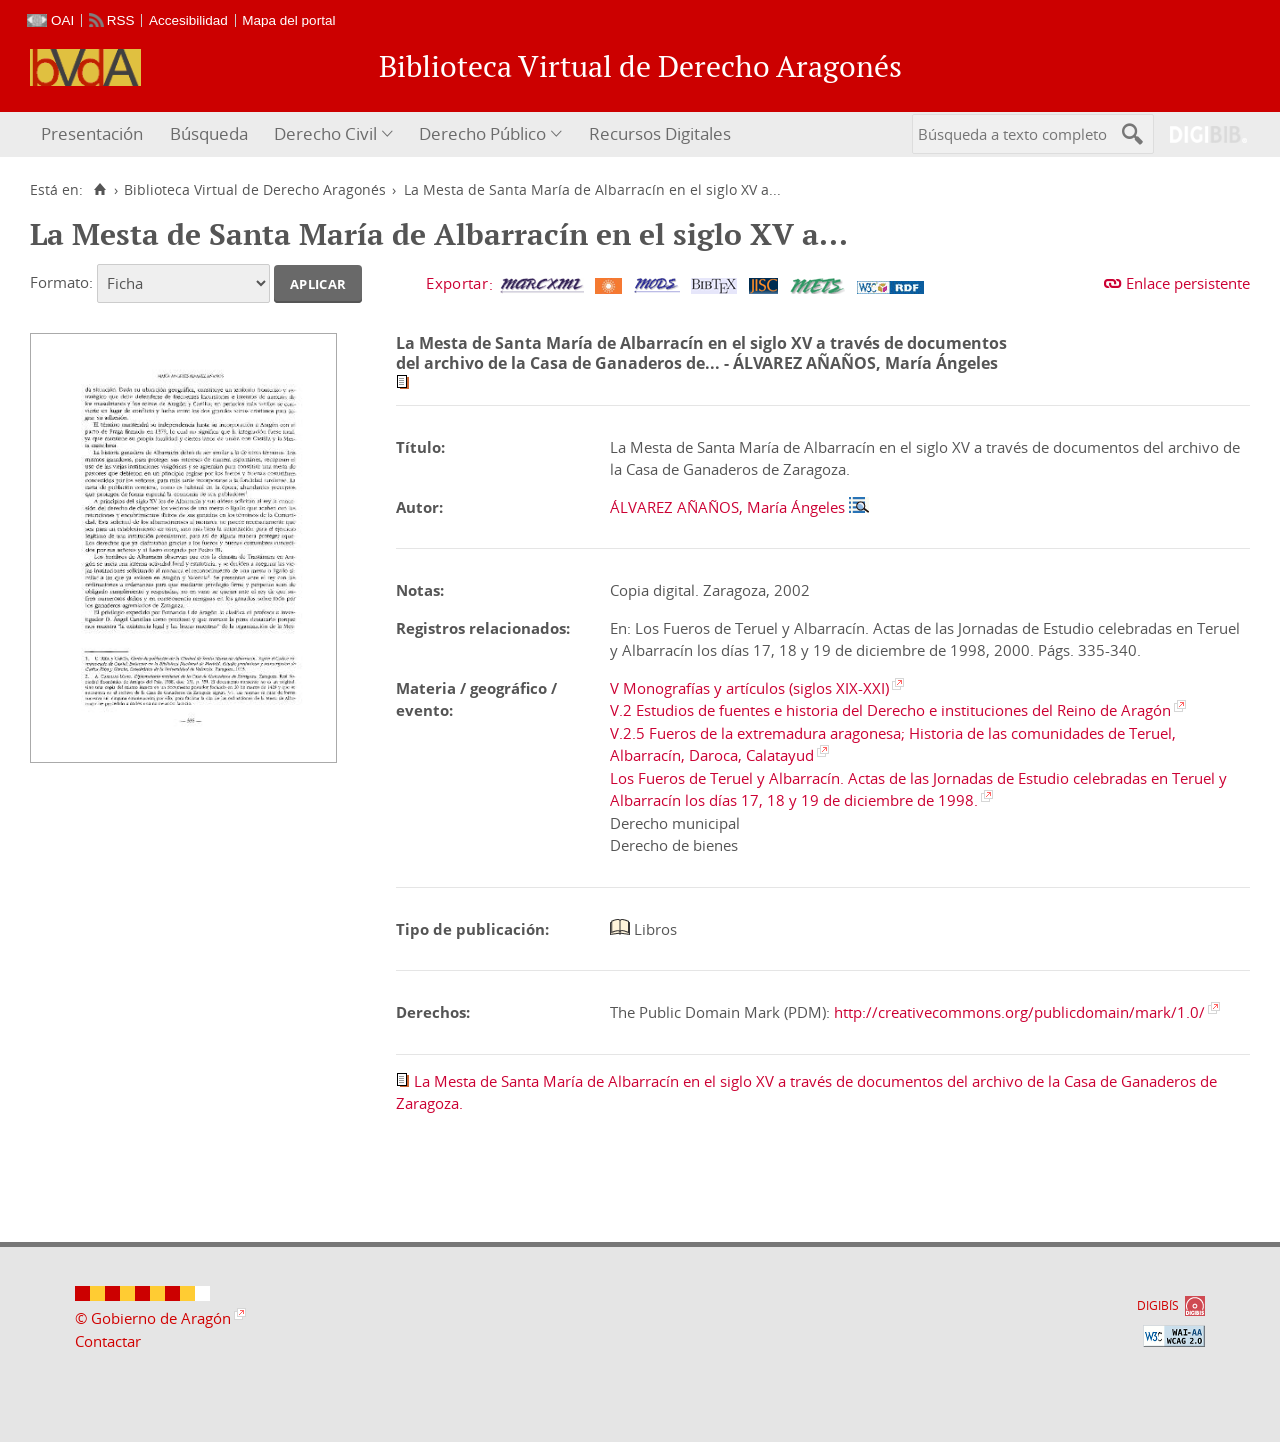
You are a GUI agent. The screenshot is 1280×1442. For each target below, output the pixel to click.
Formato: (61, 282)
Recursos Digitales (660, 133)
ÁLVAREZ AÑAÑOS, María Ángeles (727, 507)
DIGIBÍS (1158, 1305)
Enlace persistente (1188, 283)
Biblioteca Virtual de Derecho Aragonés (255, 190)
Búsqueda (209, 133)
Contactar (108, 1341)
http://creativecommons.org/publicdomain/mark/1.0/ (1019, 1012)
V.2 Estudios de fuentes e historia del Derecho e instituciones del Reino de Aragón (890, 710)
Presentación (92, 133)
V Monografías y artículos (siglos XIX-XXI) (749, 688)
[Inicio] (99, 190)
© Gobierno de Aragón (153, 1318)
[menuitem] (94, 134)
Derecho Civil (325, 133)
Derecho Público (482, 133)
